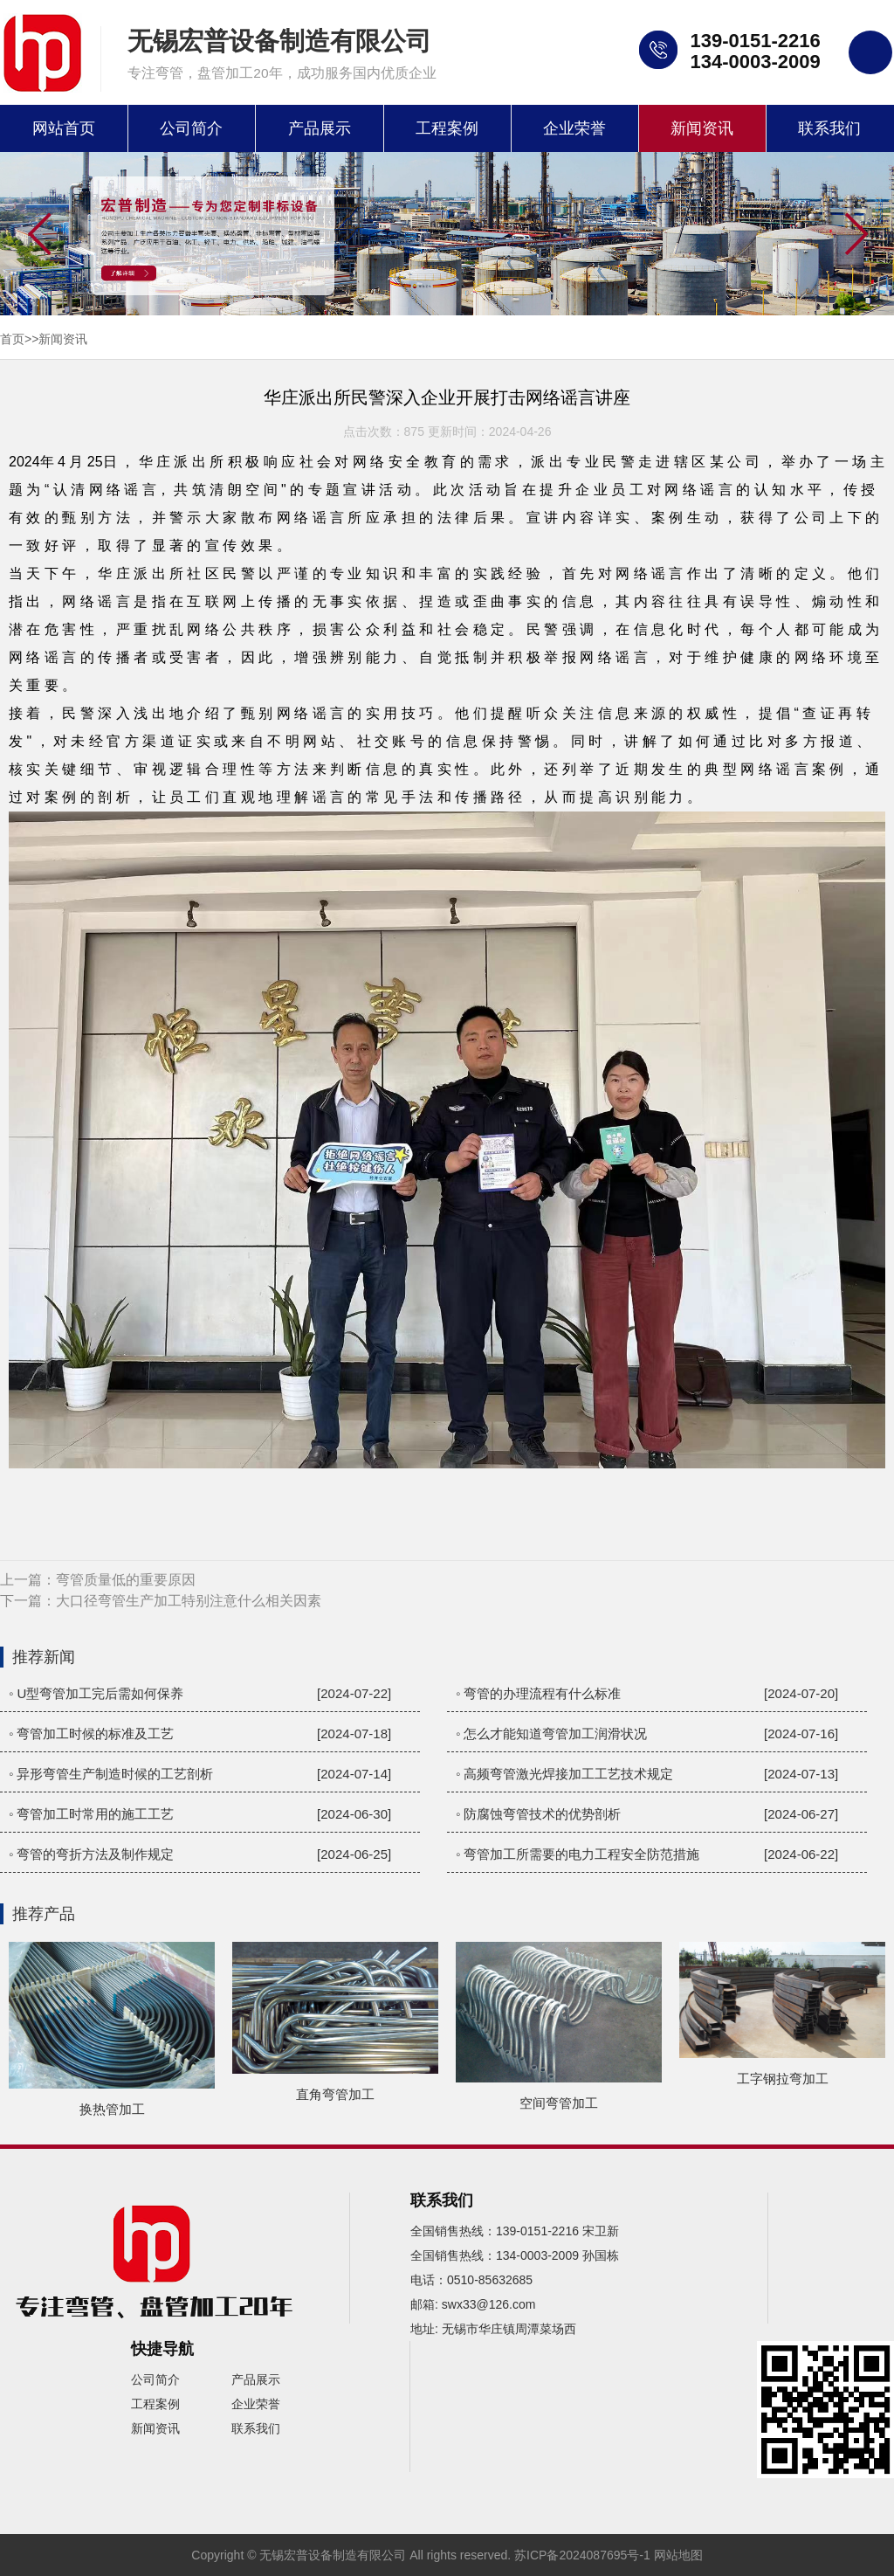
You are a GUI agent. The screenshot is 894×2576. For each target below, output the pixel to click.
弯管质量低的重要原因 (126, 1579)
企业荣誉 (574, 128)
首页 (12, 339)
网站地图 (678, 2555)
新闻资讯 (701, 128)
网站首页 (63, 128)
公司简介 (191, 128)
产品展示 (319, 128)
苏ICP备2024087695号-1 (582, 2555)
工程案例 (447, 128)
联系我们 (829, 128)
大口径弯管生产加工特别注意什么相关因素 (188, 1600)
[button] (855, 235)
